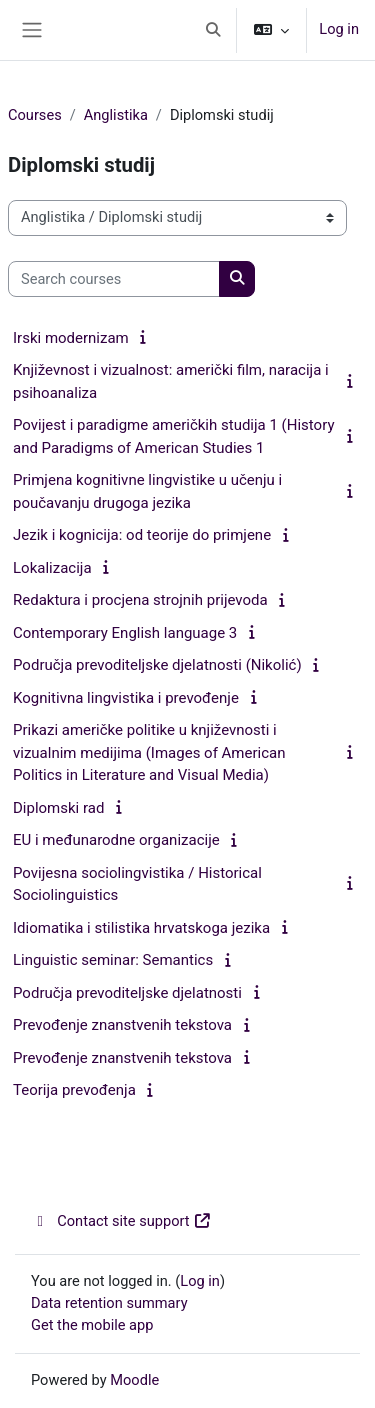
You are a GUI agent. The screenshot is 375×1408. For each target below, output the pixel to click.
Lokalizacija (52, 568)
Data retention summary (109, 1303)
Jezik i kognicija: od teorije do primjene (142, 535)
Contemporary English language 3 (125, 633)
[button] (214, 30)
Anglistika (116, 115)
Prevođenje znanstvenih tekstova (122, 1025)
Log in (339, 29)
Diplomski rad (58, 808)
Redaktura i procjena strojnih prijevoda (140, 600)
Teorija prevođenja (74, 1090)
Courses (35, 115)
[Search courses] (114, 279)
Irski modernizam (71, 338)
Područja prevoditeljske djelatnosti (127, 993)
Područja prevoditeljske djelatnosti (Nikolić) (157, 665)
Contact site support (121, 1221)
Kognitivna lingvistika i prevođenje (126, 698)
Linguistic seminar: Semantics (113, 960)
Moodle (134, 1380)
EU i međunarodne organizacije (116, 840)
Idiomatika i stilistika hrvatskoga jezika (141, 928)
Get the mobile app (92, 1325)
